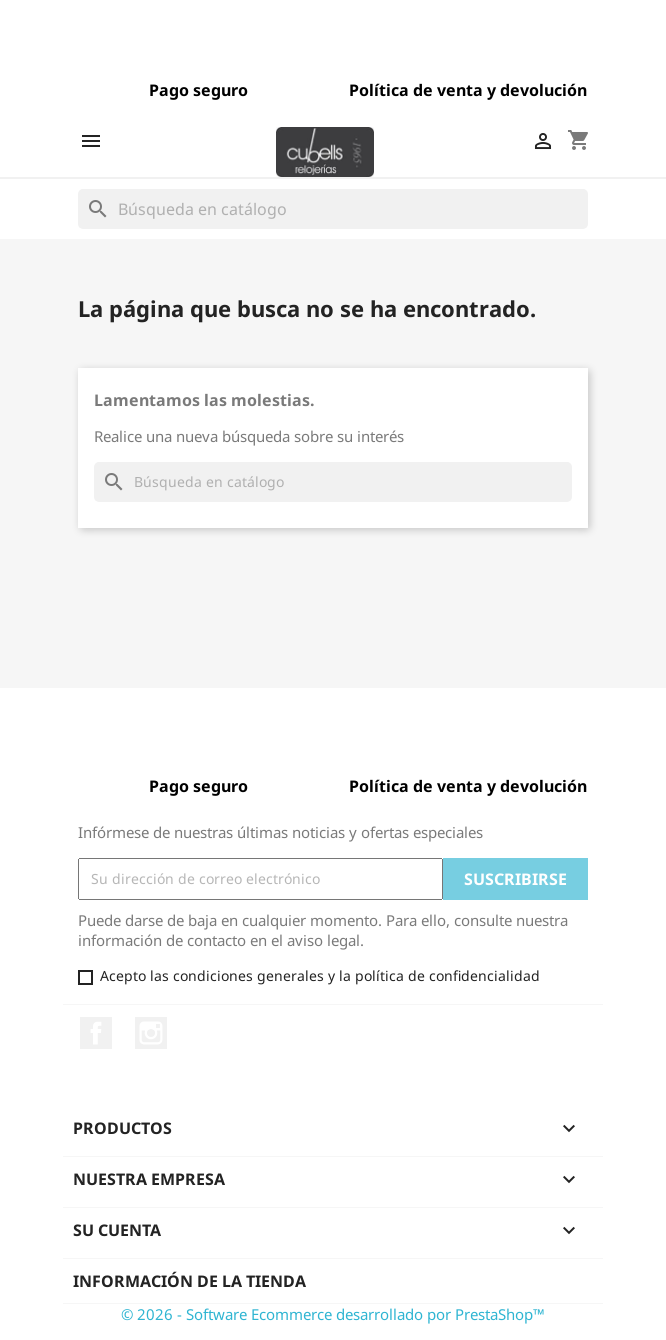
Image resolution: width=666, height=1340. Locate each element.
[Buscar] (333, 209)
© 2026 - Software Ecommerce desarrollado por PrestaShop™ (333, 1314)
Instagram (151, 1033)
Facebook (96, 1033)
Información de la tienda (189, 1281)
